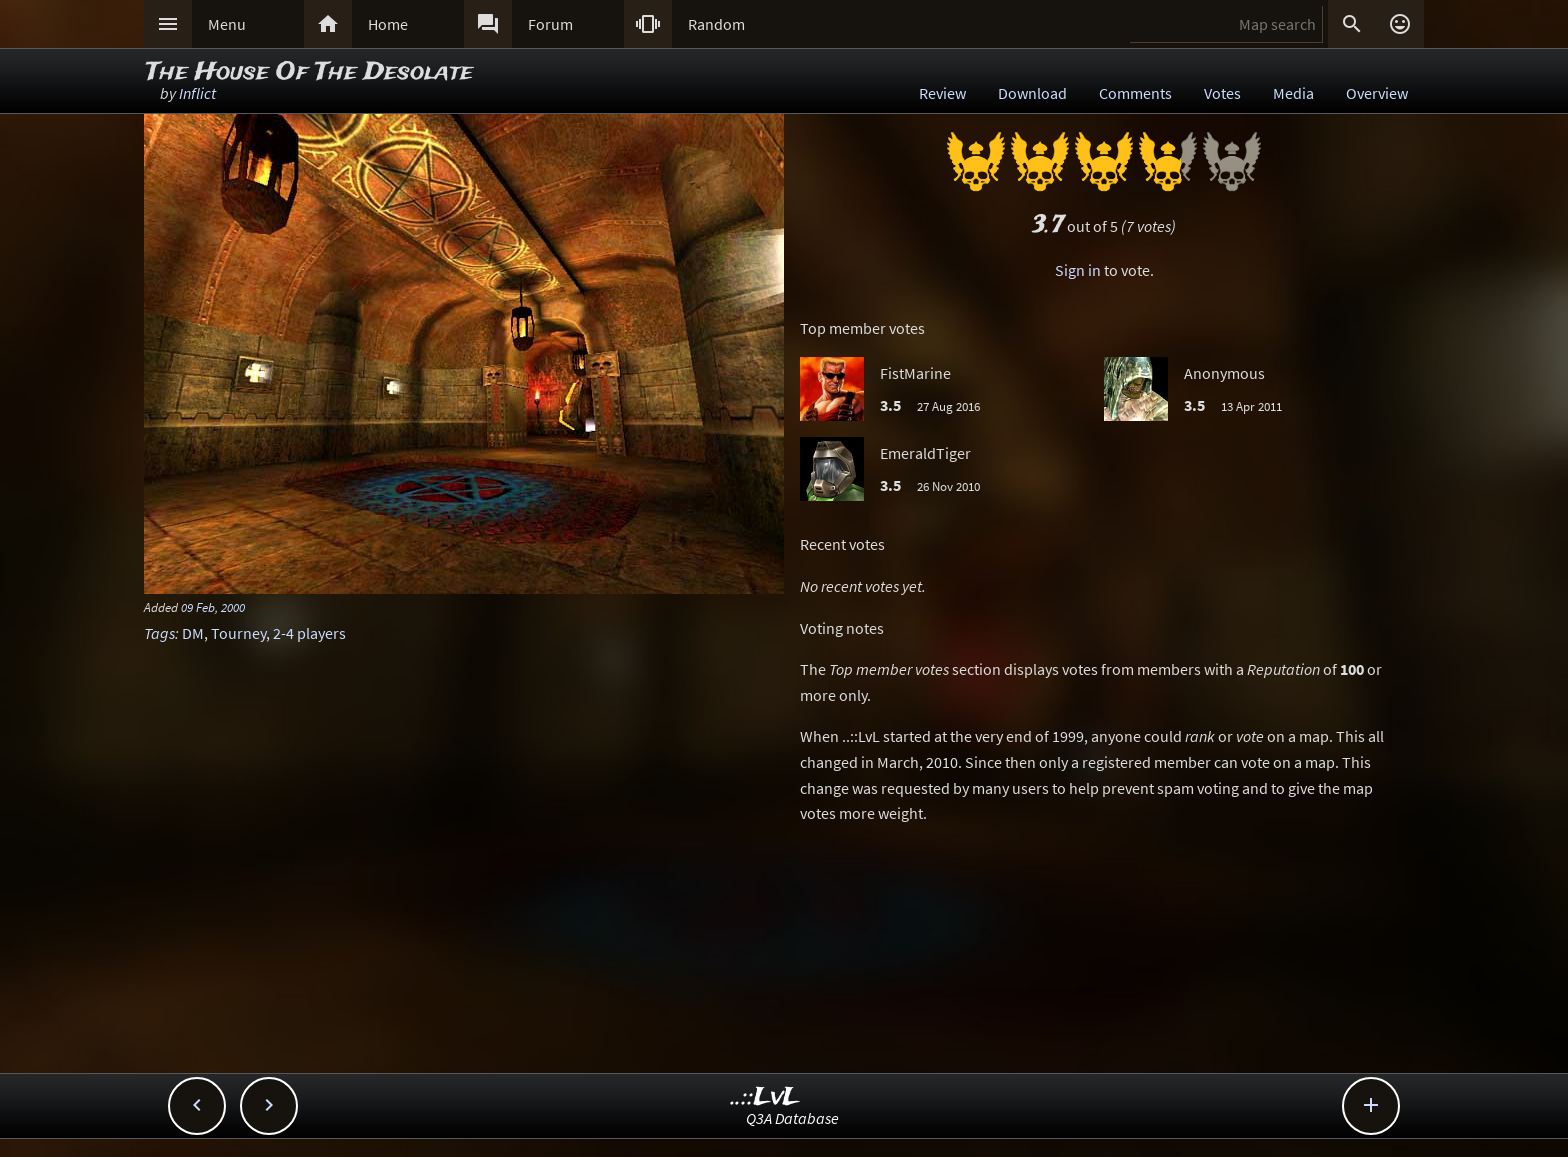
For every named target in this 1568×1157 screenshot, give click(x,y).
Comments (1135, 93)
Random (716, 24)
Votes (1222, 93)
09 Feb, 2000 (213, 607)
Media (1293, 93)
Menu (227, 24)
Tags (159, 633)
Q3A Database (792, 1118)
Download (1032, 93)
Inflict (197, 93)
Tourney (238, 633)
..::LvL (765, 1097)
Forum (550, 24)
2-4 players (309, 633)
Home (388, 24)
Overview (1377, 93)
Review (942, 93)
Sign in (1078, 270)
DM (193, 633)
